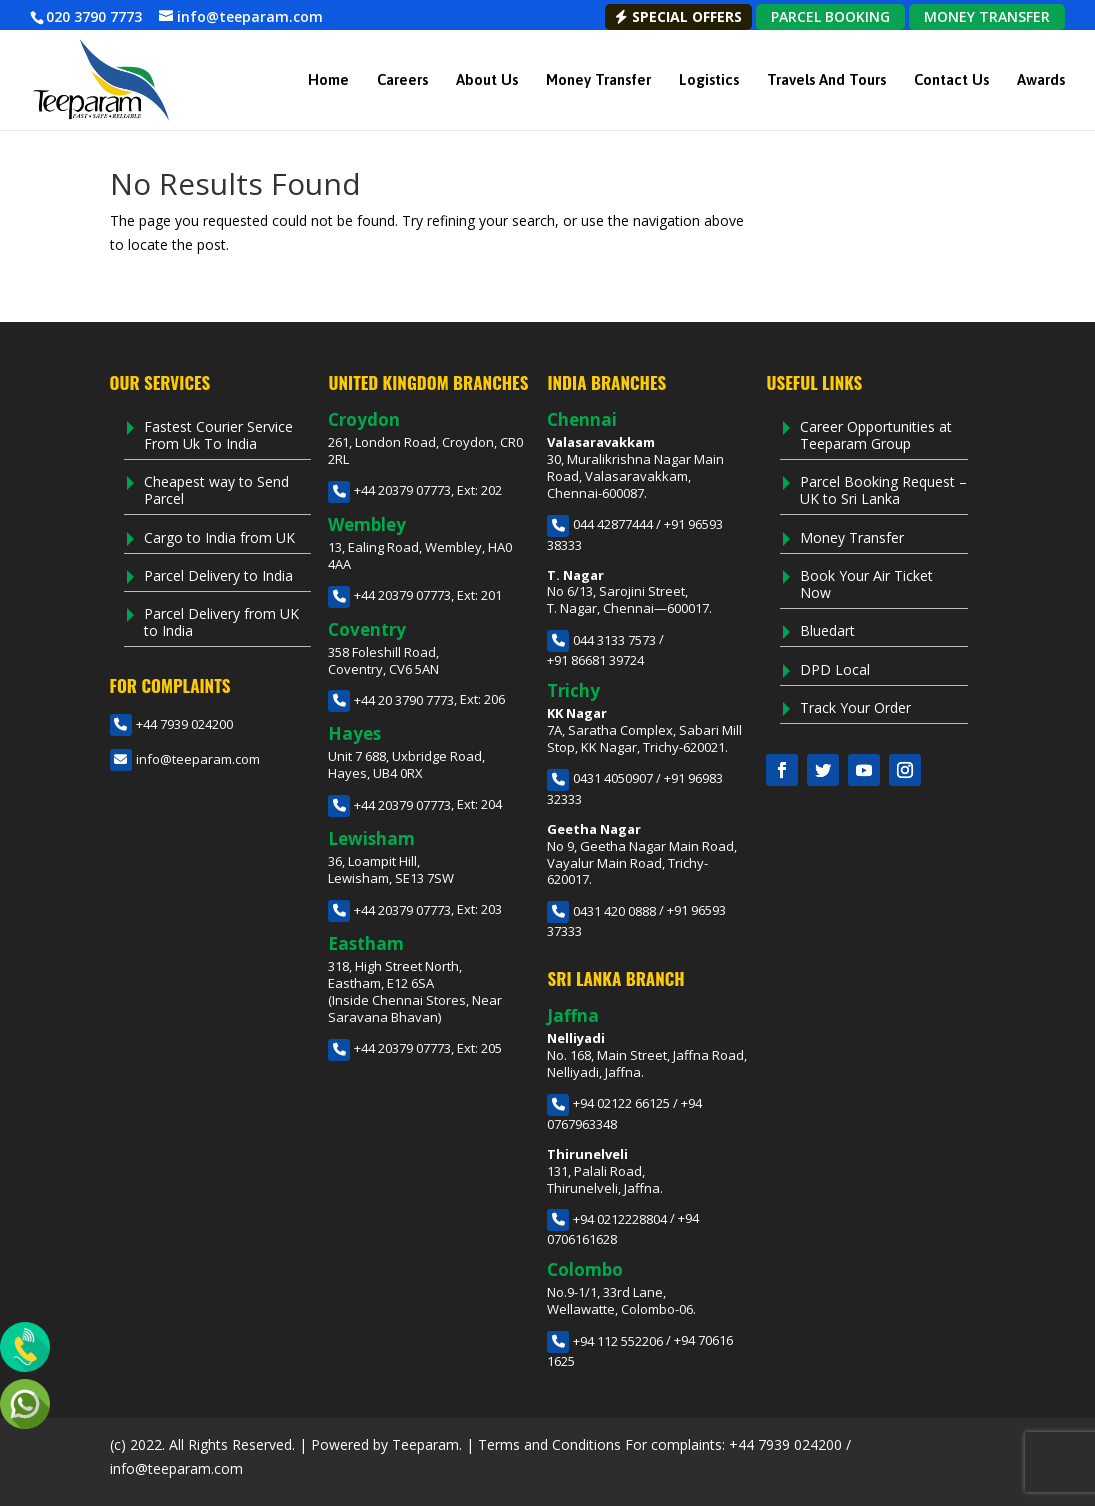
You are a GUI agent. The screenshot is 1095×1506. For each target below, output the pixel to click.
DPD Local (835, 669)
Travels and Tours (826, 79)
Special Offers (678, 16)
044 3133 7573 (601, 640)
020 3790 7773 (94, 16)
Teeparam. (427, 1444)
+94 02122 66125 (608, 1103)
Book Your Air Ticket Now (866, 584)
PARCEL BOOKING (830, 16)
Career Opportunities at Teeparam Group (876, 435)
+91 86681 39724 (595, 660)
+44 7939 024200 (171, 724)
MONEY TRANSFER (987, 16)
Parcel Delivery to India (218, 575)
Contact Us (951, 79)
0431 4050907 (600, 778)
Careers (402, 79)
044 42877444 (600, 524)
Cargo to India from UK (219, 537)
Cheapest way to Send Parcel (216, 490)
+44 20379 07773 (389, 490)
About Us (487, 79)
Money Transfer (598, 79)
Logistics (709, 79)
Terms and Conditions (549, 1444)
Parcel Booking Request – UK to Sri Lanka (883, 490)
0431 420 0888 (601, 911)
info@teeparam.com (185, 759)
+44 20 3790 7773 (391, 700)
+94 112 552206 (605, 1341)
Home (328, 79)
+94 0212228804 (607, 1219)
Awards (1041, 79)
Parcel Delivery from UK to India (221, 622)
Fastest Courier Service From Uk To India (218, 435)
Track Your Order (855, 707)
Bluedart (827, 630)
